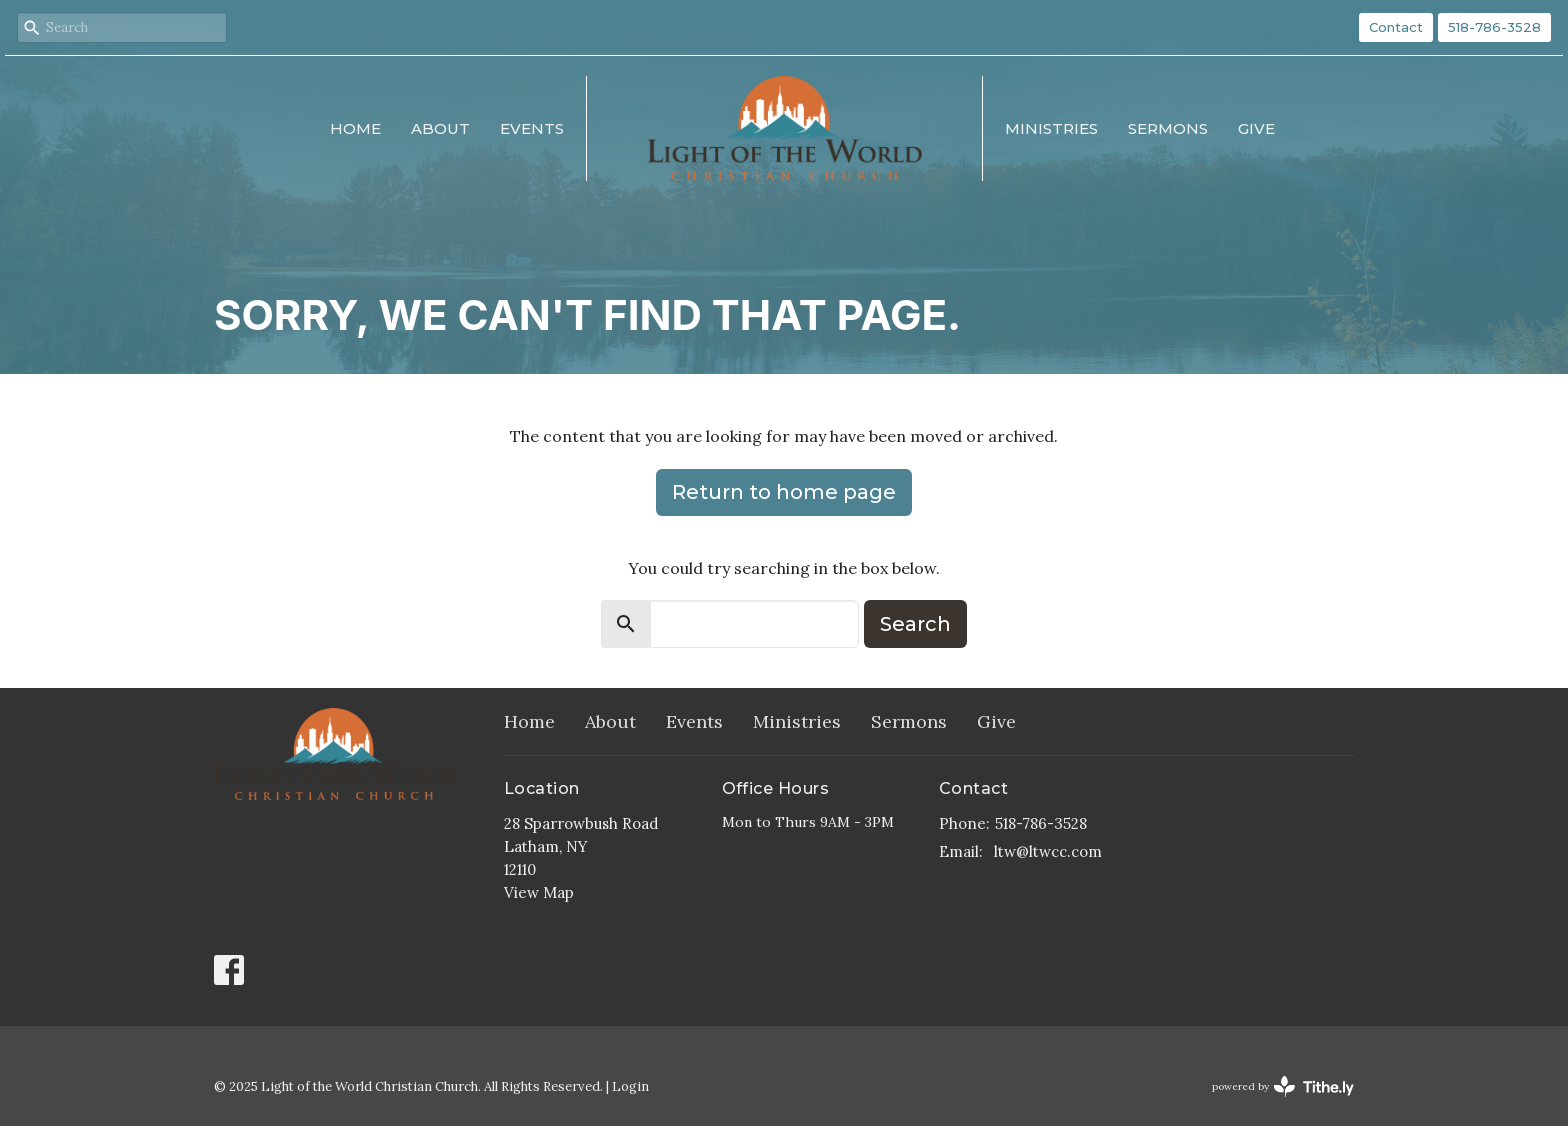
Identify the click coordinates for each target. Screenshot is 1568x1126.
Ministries (1051, 128)
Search (915, 624)
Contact (1396, 27)
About (440, 128)
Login (630, 1086)
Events (532, 128)
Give (1256, 128)
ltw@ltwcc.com (1048, 851)
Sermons (1168, 128)
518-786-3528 (1494, 27)
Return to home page (784, 492)
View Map (539, 892)
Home (355, 128)
